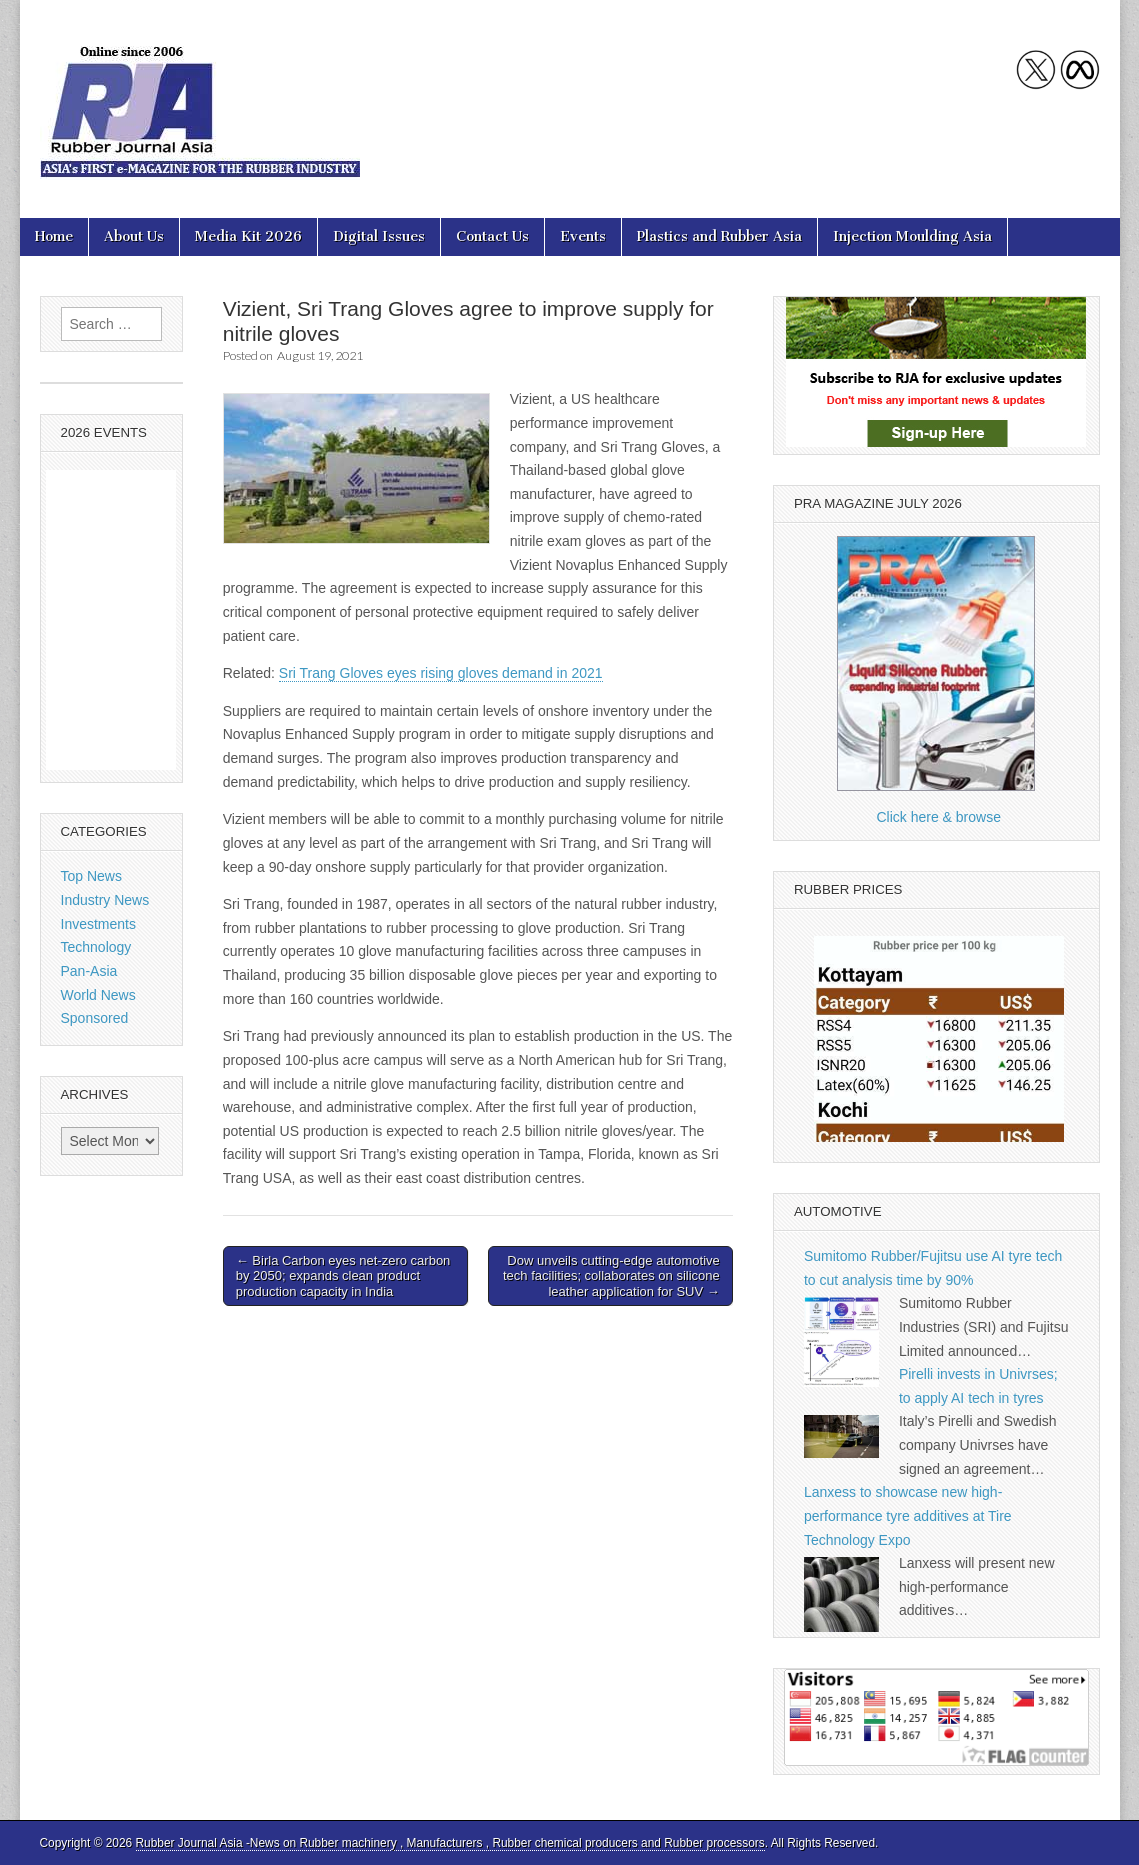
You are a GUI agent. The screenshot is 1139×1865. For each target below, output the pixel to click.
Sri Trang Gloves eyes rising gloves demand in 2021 (441, 673)
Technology (96, 947)
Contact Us (492, 236)
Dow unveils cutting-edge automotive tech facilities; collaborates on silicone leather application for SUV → (611, 1276)
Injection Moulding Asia (912, 236)
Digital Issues (379, 236)
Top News (91, 876)
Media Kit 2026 (248, 236)
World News (98, 995)
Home (54, 236)
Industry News (105, 900)
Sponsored (95, 1018)
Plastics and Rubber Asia (719, 236)
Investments (98, 924)
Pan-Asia (89, 971)
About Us (134, 236)
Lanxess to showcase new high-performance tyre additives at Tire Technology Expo (908, 1515)
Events (583, 236)
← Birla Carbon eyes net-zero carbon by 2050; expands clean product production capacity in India (343, 1276)
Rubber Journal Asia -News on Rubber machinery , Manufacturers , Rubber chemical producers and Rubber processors (450, 1843)
